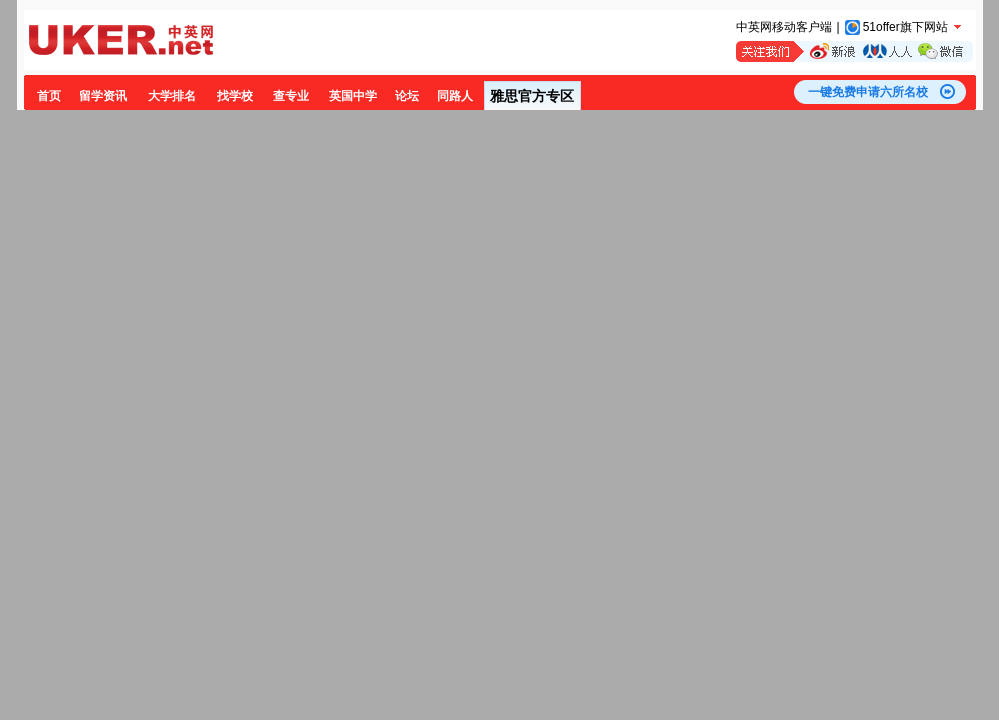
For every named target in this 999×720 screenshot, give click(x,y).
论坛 (407, 96)
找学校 (235, 96)
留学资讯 (103, 96)
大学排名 (172, 96)
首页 (49, 96)
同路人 (455, 96)
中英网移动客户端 (784, 27)
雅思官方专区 (532, 96)
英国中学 (353, 96)
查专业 (291, 96)
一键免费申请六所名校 (868, 92)
